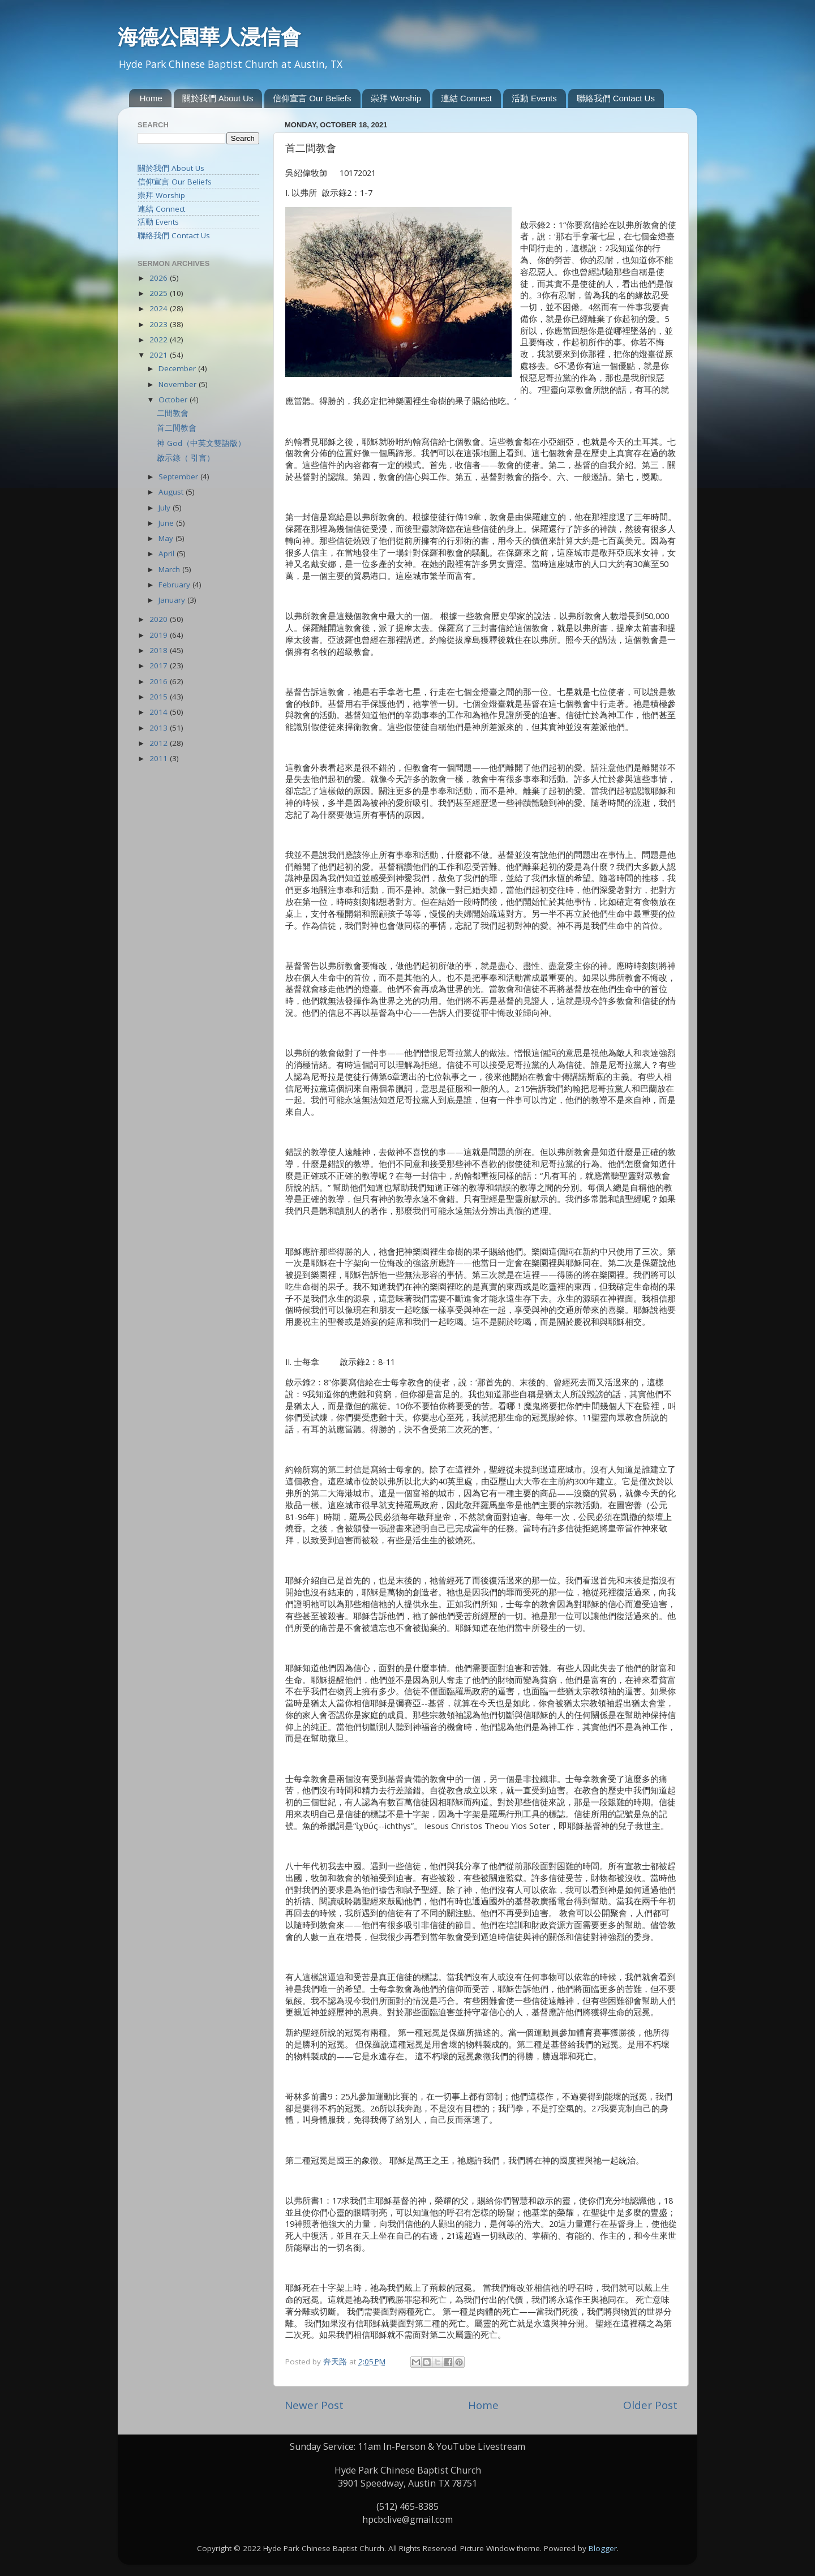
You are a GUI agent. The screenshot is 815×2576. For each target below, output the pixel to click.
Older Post (650, 2405)
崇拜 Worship (396, 98)
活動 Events (534, 98)
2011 (159, 758)
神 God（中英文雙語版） (201, 443)
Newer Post (314, 2405)
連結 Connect (466, 98)
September (179, 476)
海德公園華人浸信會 (209, 36)
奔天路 (336, 2361)
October (174, 399)
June (167, 523)
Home (151, 98)
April (167, 553)
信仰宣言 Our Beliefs (312, 98)
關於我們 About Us (218, 98)
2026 (159, 278)
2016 (159, 681)
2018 (159, 650)
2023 (159, 324)
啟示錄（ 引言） (186, 458)
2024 (159, 308)
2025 (159, 293)
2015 (159, 697)
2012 (159, 743)
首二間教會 (176, 428)
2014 (159, 712)
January (172, 600)
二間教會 (172, 413)
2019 (159, 635)
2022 (159, 339)
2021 (159, 355)
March (170, 569)
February (175, 584)
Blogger (603, 2548)
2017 (159, 665)
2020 (159, 619)
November (178, 384)
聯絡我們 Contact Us (616, 98)
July (165, 508)
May (166, 538)
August (172, 492)
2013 (159, 728)
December (178, 368)
